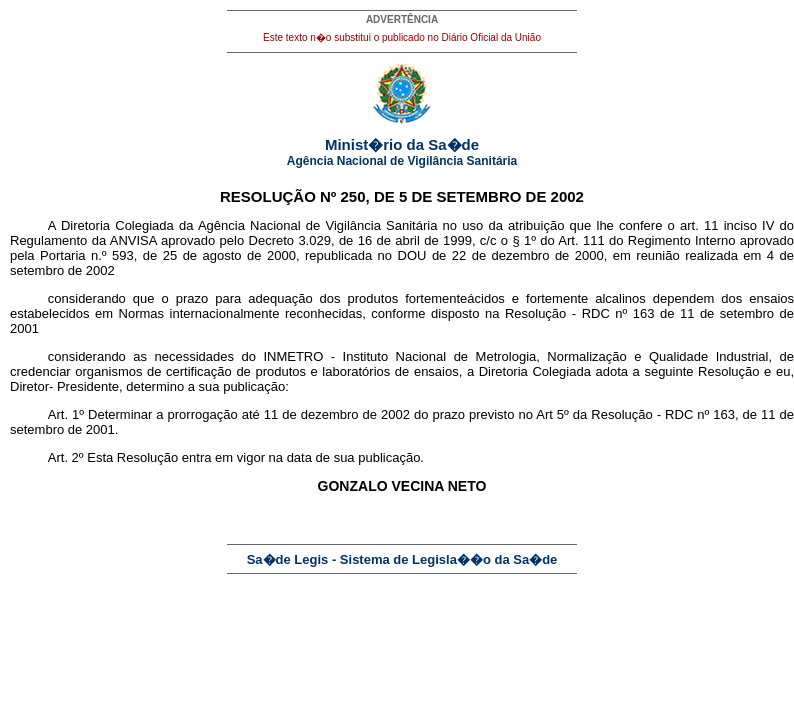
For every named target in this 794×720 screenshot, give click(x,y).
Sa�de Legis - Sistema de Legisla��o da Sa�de (402, 559)
